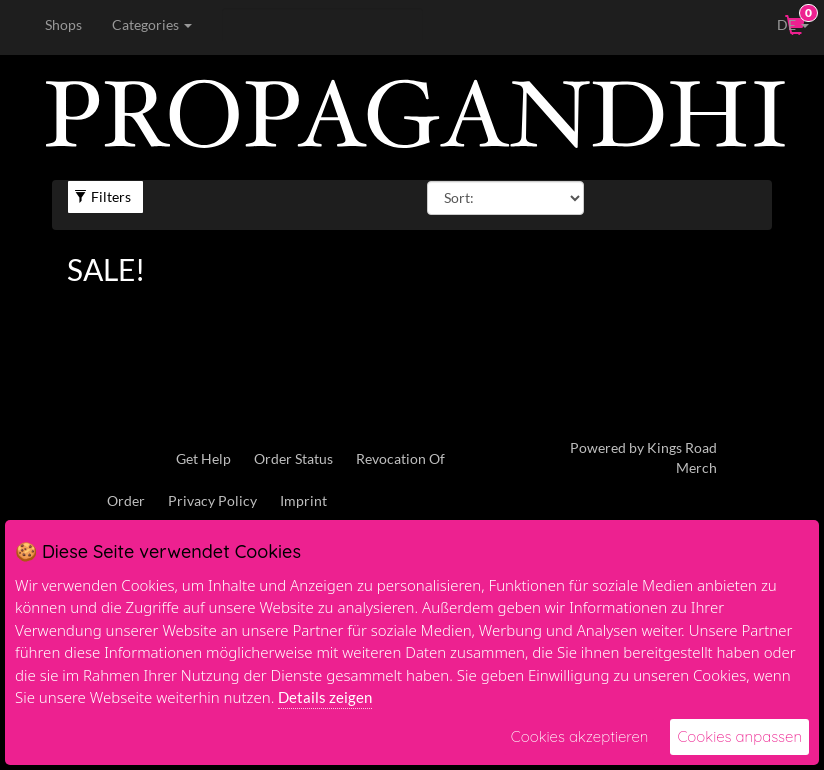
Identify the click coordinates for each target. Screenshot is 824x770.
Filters (102, 196)
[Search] (322, 25)
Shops (63, 24)
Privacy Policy (212, 500)
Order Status (293, 458)
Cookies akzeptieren (580, 736)
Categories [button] (152, 24)
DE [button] (779, 24)
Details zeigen (325, 697)
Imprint (303, 500)
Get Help (203, 458)
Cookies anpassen (739, 736)
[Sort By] (505, 198)
